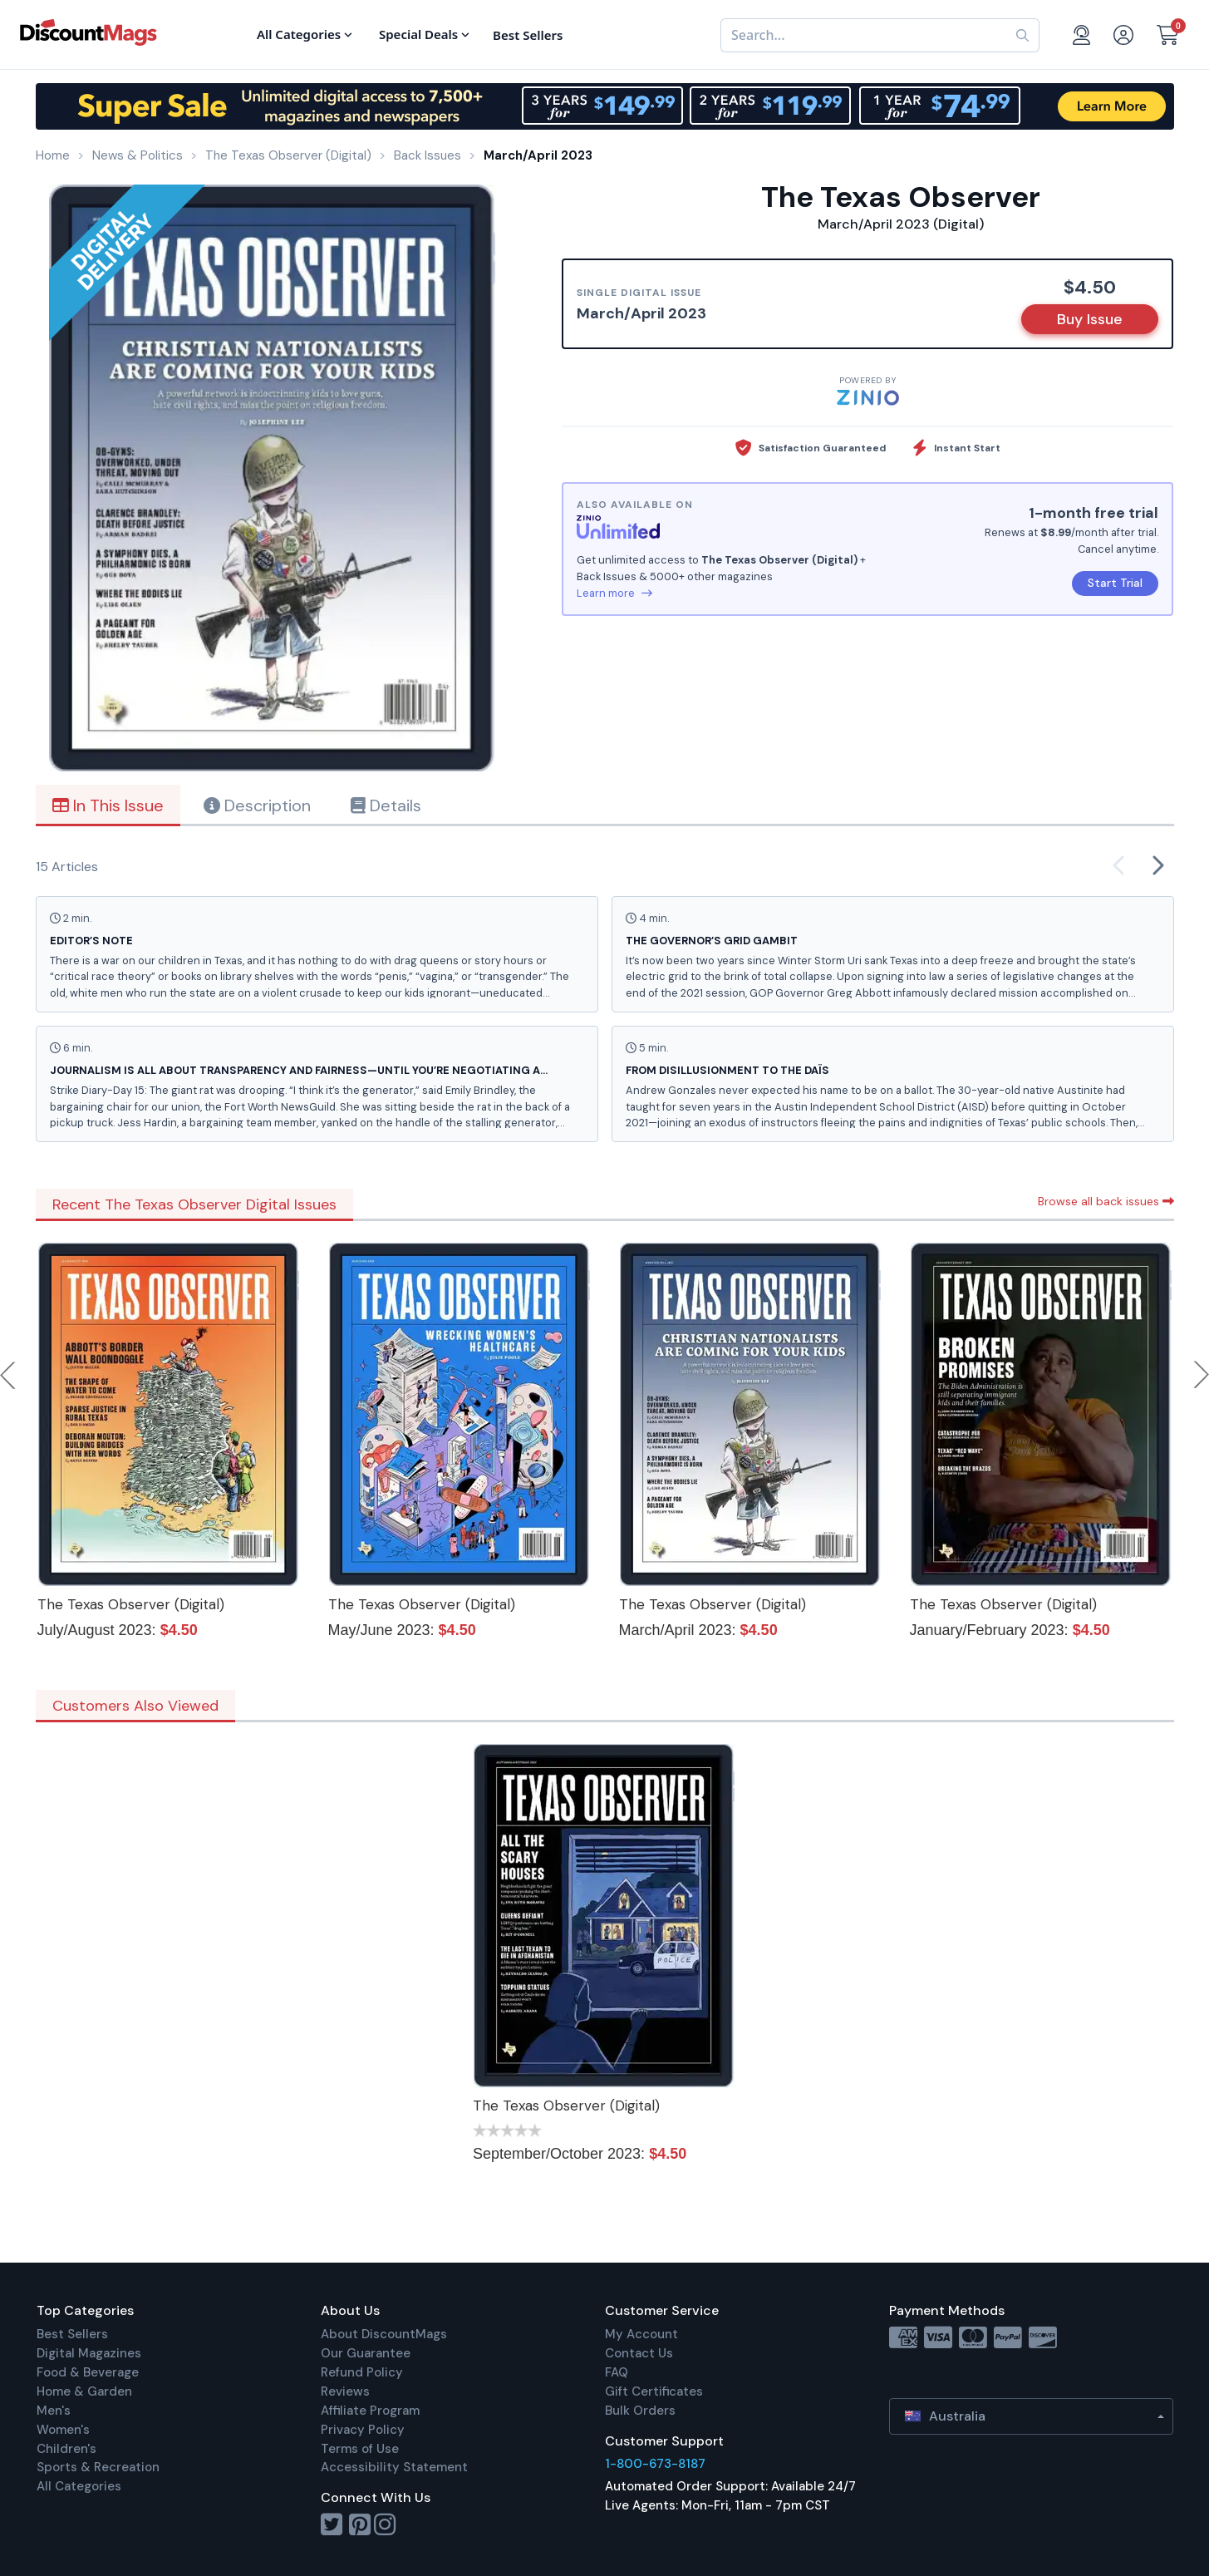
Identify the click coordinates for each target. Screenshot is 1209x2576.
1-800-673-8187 (655, 2463)
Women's (63, 2429)
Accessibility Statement (394, 2467)
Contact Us (639, 2353)
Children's (66, 2449)
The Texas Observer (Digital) (130, 1604)
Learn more (614, 593)
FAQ (616, 2372)
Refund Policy (362, 2372)
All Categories (79, 2486)
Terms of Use (360, 2449)
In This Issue (108, 805)
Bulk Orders (640, 2410)
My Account (641, 2334)
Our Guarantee (365, 2353)
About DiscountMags (384, 2334)
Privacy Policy (363, 2429)
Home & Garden (84, 2391)
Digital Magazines (89, 2353)
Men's (54, 2410)
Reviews (345, 2391)
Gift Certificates (654, 2391)
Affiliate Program (370, 2410)
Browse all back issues (1106, 1201)
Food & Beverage (88, 2372)
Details (386, 805)
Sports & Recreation (98, 2467)
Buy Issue (1090, 319)
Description (257, 805)
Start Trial (1115, 582)
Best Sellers (72, 2334)
